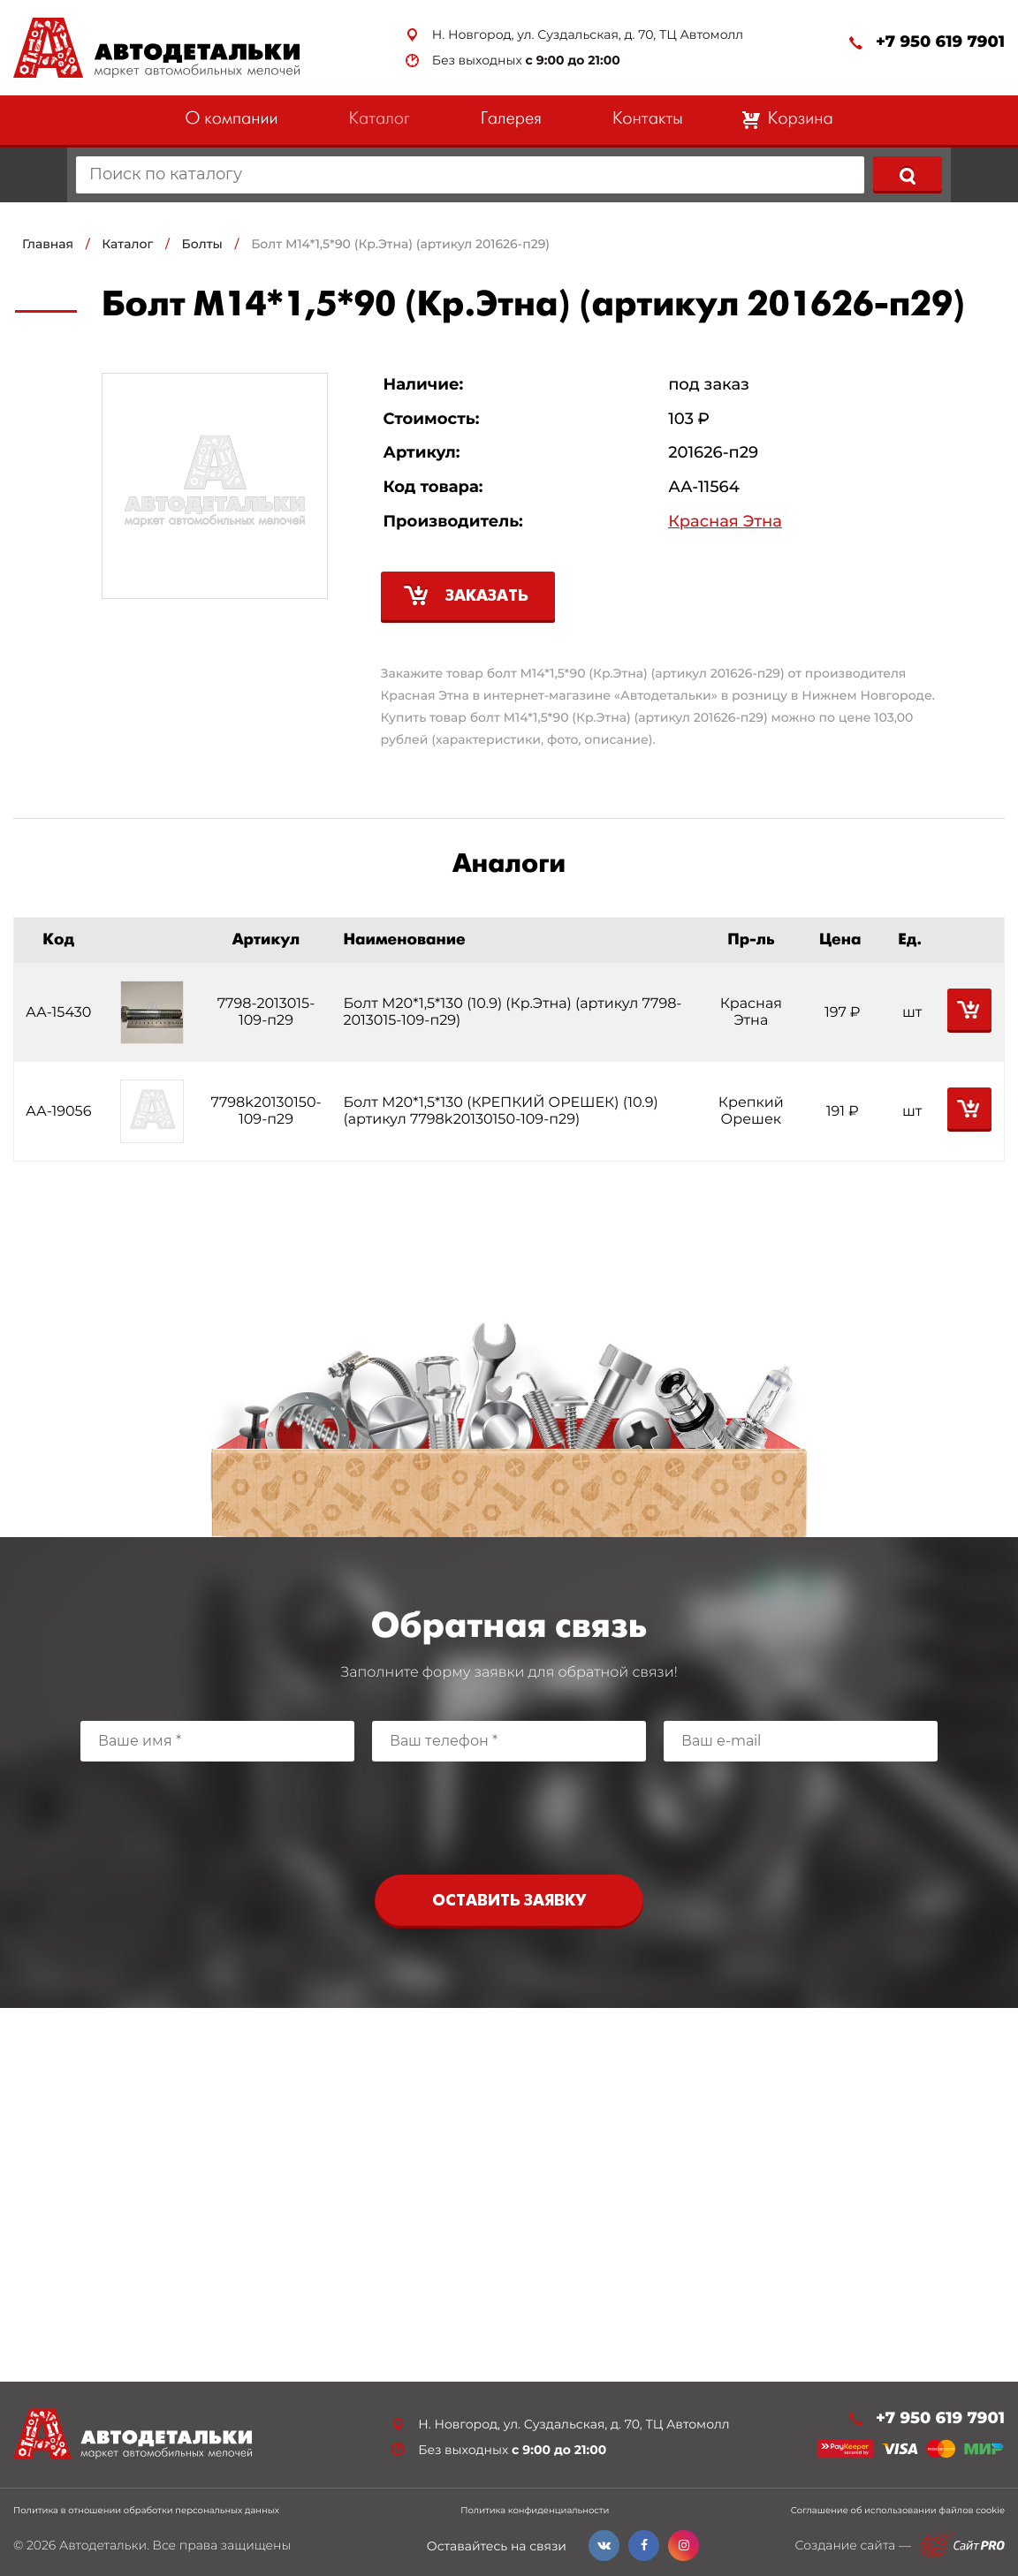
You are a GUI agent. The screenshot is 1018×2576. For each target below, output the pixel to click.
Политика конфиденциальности (534, 2510)
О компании (231, 119)
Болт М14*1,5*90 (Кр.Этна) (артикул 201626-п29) (400, 244)
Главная (47, 244)
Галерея (511, 119)
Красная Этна (725, 521)
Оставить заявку (509, 1901)
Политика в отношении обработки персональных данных (146, 2510)
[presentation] (509, 1813)
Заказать (486, 596)
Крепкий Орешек (751, 1111)
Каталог (379, 119)
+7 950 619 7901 (940, 42)
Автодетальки (103, 2545)
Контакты (647, 119)
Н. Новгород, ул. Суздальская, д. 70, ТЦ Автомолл (587, 34)
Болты (202, 244)
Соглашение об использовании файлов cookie (898, 2510)
